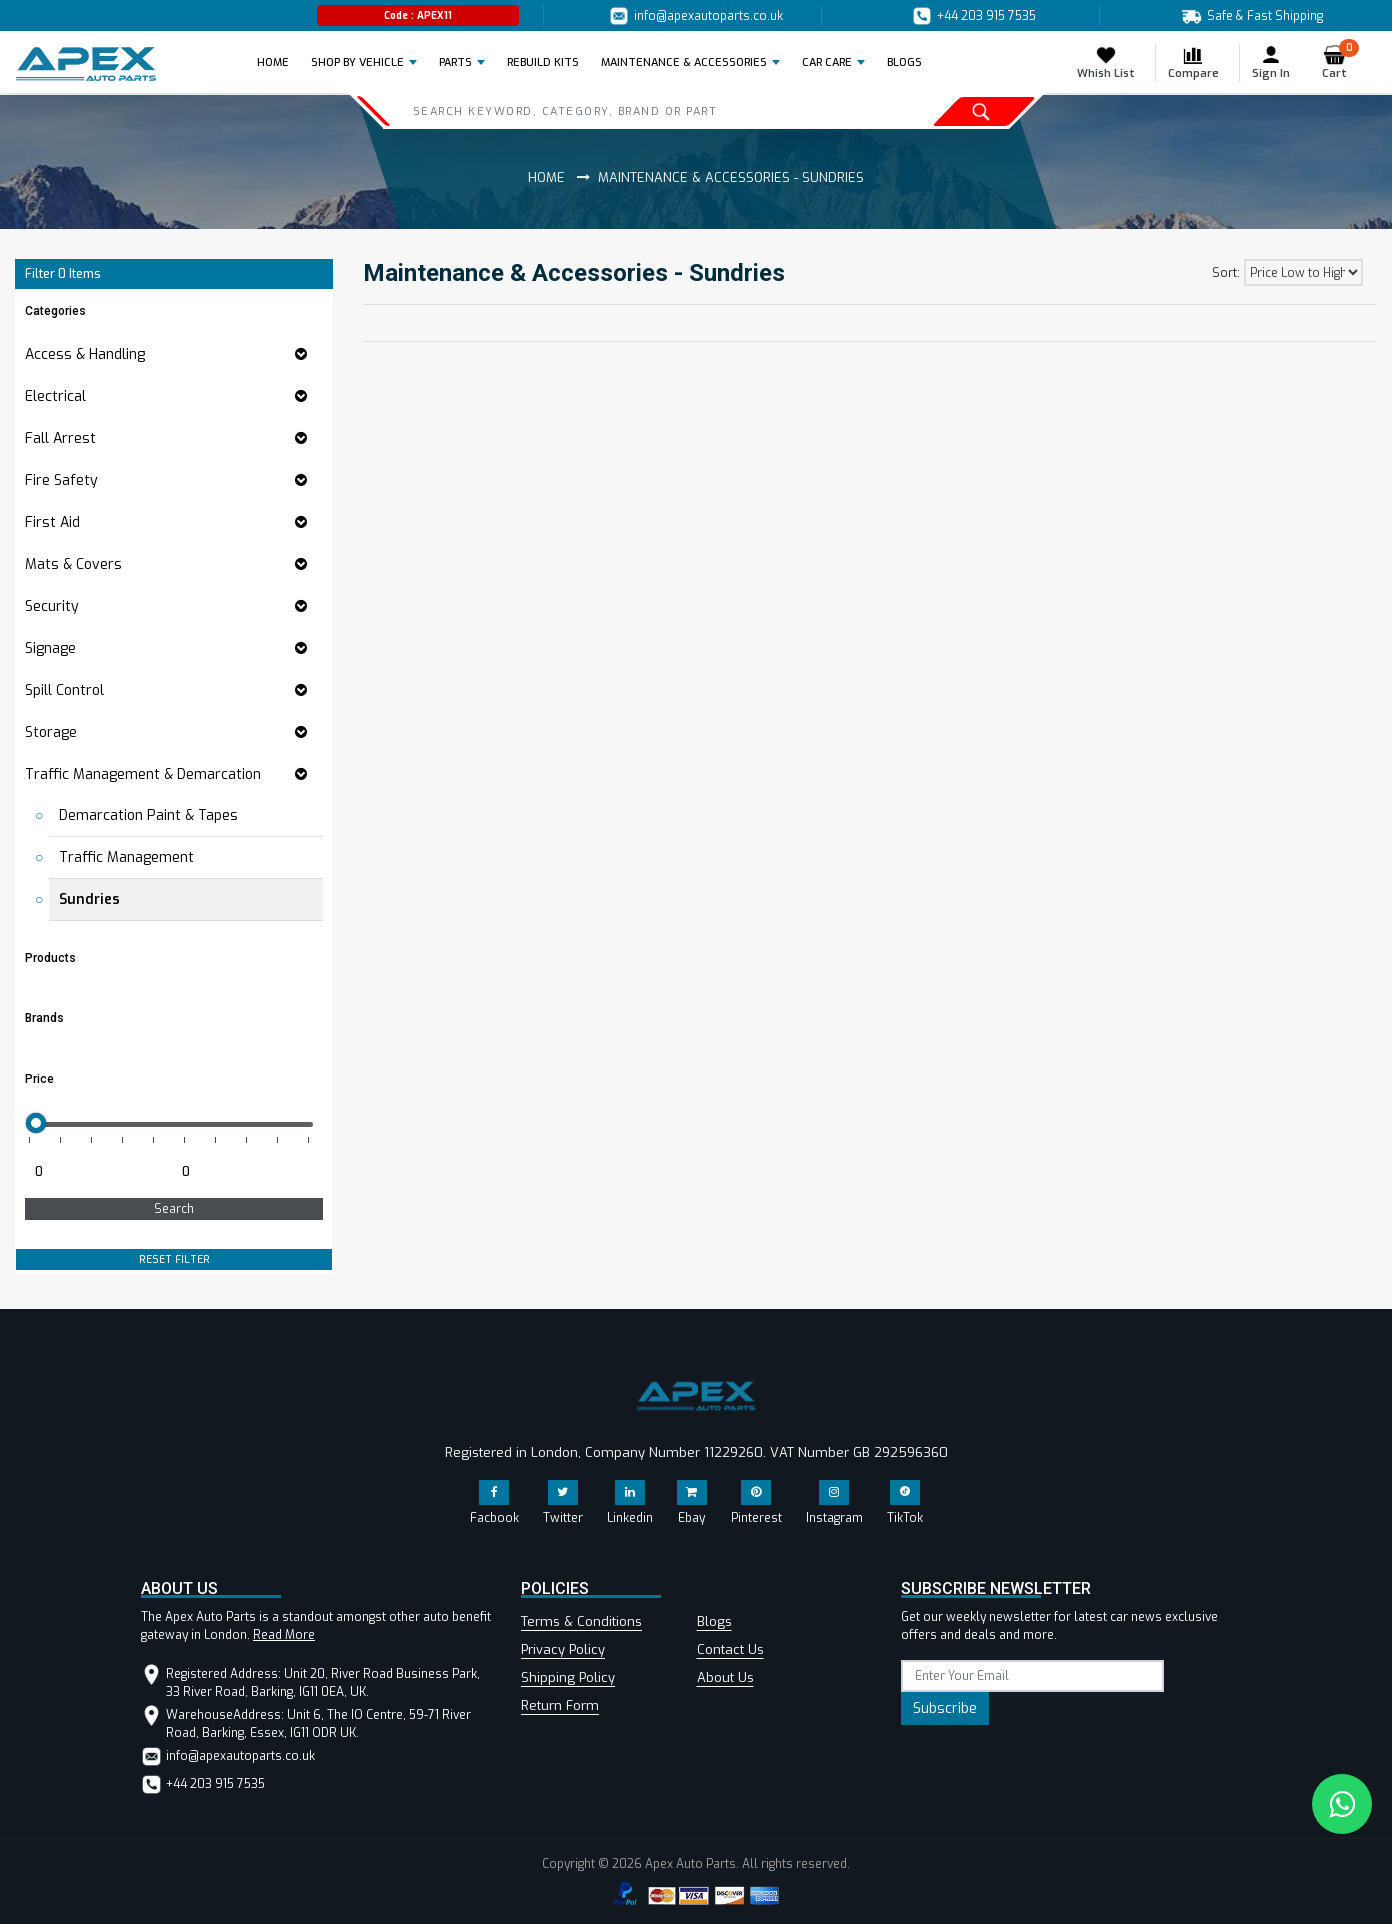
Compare (1193, 62)
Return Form (560, 1705)
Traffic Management (126, 857)
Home (279, 62)
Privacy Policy (563, 1649)
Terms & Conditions (581, 1621)
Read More (284, 1635)
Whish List (1106, 62)
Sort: (1226, 273)
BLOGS (904, 62)
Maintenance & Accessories (684, 62)
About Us (725, 1677)
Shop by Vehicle (357, 62)
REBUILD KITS (543, 62)
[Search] (611, 111)
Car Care (827, 62)
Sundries (89, 899)
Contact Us (730, 1649)
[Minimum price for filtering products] (96, 1172)
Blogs (714, 1621)
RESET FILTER (174, 1259)
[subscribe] (1032, 1676)
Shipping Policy (568, 1677)
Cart (1340, 62)
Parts (455, 62)
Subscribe (945, 1708)
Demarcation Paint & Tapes (148, 815)
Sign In (1271, 62)
